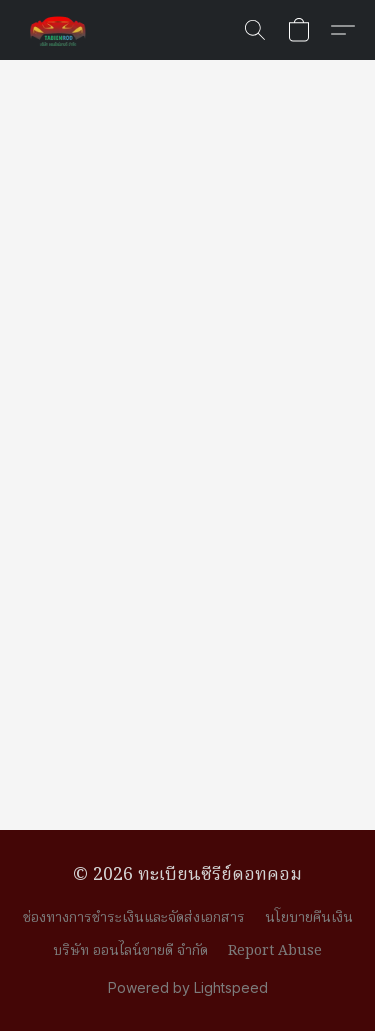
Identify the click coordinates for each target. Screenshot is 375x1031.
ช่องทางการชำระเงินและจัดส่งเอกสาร (134, 918)
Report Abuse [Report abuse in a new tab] (275, 951)
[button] (60, 30)
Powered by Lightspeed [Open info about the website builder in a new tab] (188, 987)
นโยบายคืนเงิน (309, 918)
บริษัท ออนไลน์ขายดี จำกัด (130, 951)
